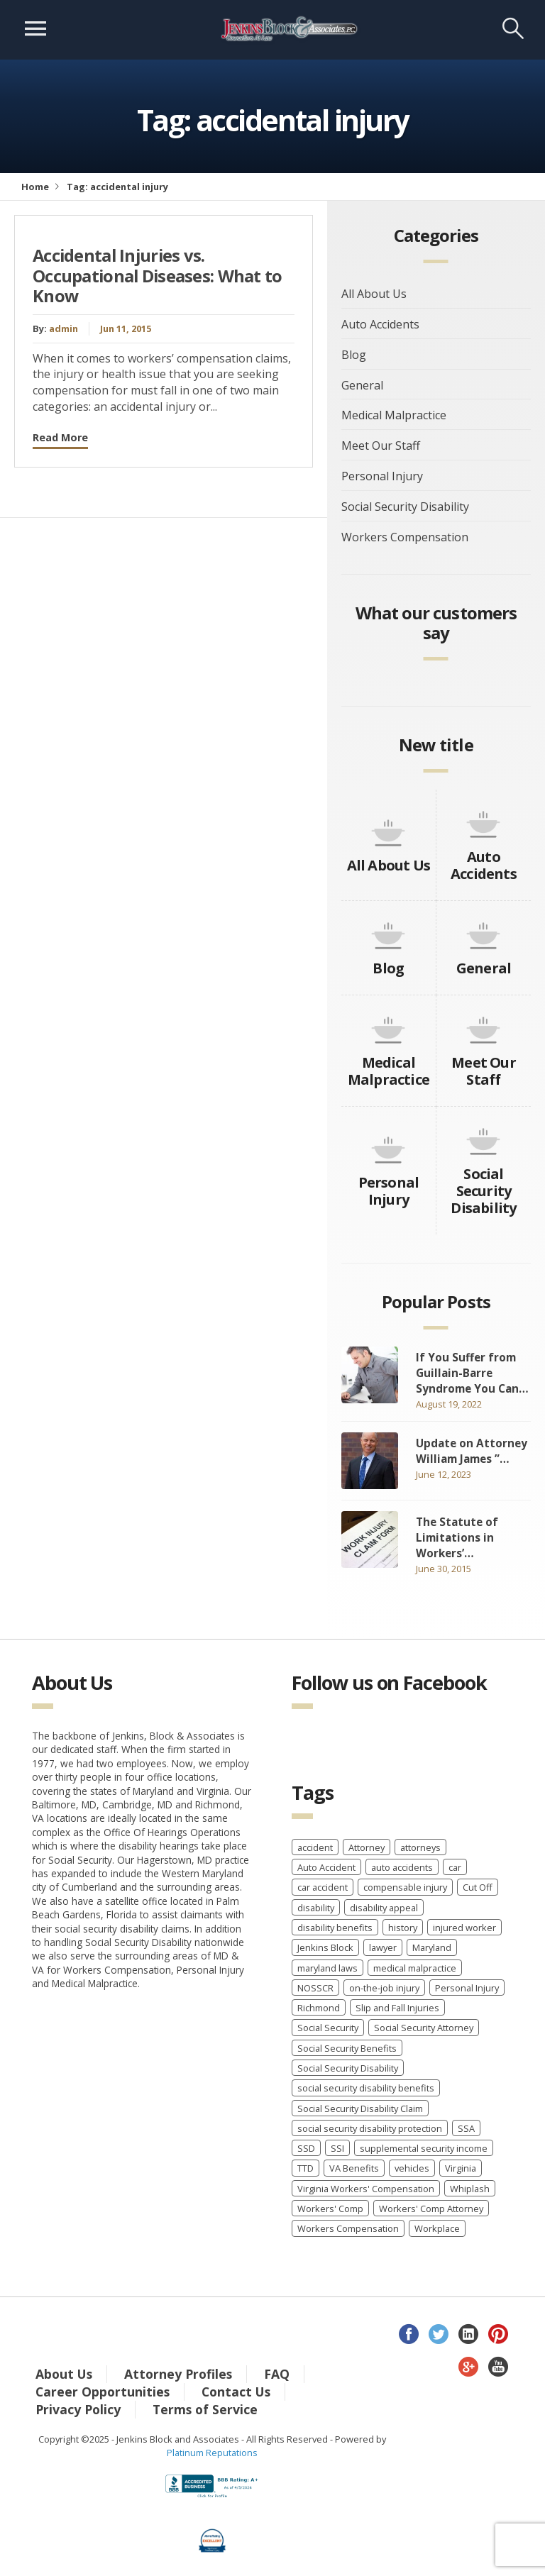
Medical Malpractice (393, 415)
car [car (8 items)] (454, 1867)
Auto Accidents (380, 324)
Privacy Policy (78, 2409)
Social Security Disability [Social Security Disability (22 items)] (347, 2068)
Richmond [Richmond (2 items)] (318, 2007)
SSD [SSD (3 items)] (306, 2148)
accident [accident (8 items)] (315, 1847)
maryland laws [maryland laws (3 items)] (327, 1968)
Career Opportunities (102, 2391)
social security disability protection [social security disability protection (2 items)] (369, 2128)
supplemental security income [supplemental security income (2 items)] (424, 2148)
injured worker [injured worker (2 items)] (464, 1927)
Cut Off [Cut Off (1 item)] (477, 1887)
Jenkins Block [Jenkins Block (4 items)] (325, 1947)
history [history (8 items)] (402, 1927)
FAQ (277, 2373)
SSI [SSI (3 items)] (337, 2148)
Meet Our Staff (380, 445)
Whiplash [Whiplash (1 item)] (470, 2188)
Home (35, 186)
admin (63, 328)
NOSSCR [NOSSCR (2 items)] (315, 1987)
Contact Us (236, 2391)
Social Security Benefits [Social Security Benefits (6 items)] (347, 2048)
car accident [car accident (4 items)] (322, 1887)
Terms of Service (205, 2409)
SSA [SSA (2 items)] (466, 2128)
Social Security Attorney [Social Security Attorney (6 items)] (423, 2027)
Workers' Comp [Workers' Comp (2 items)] (330, 2208)
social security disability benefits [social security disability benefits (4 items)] (365, 2088)
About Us (63, 2373)
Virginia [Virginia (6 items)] (460, 2168)
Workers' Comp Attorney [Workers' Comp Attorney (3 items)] (431, 2208)
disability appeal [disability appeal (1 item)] (384, 1907)
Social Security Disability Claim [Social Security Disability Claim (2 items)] (360, 2108)
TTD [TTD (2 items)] (305, 2168)
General (362, 385)
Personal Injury (382, 476)
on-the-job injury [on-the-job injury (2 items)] (384, 1987)
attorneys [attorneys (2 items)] (420, 1847)
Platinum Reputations (212, 2452)
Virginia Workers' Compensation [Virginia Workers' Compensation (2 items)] (365, 2188)
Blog (353, 355)
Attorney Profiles (178, 2373)
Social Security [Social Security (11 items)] (327, 2027)
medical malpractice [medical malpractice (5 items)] (414, 1968)
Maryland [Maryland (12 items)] (431, 1947)
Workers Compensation (404, 537)
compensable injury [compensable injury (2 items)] (405, 1887)
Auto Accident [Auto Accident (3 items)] (326, 1867)
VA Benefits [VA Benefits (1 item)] (354, 2168)
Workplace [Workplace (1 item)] (437, 2228)
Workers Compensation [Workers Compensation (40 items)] (348, 2228)
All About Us (374, 294)
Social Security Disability (405, 506)
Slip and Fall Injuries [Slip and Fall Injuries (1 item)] (397, 2007)
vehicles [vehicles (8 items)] (412, 2168)
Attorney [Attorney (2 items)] (366, 1847)
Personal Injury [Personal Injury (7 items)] (467, 1987)
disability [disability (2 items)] (315, 1907)
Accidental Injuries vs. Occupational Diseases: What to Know (157, 275)
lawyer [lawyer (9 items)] (383, 1947)
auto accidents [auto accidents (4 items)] (402, 1867)
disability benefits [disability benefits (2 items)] (335, 1927)
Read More (60, 437)
